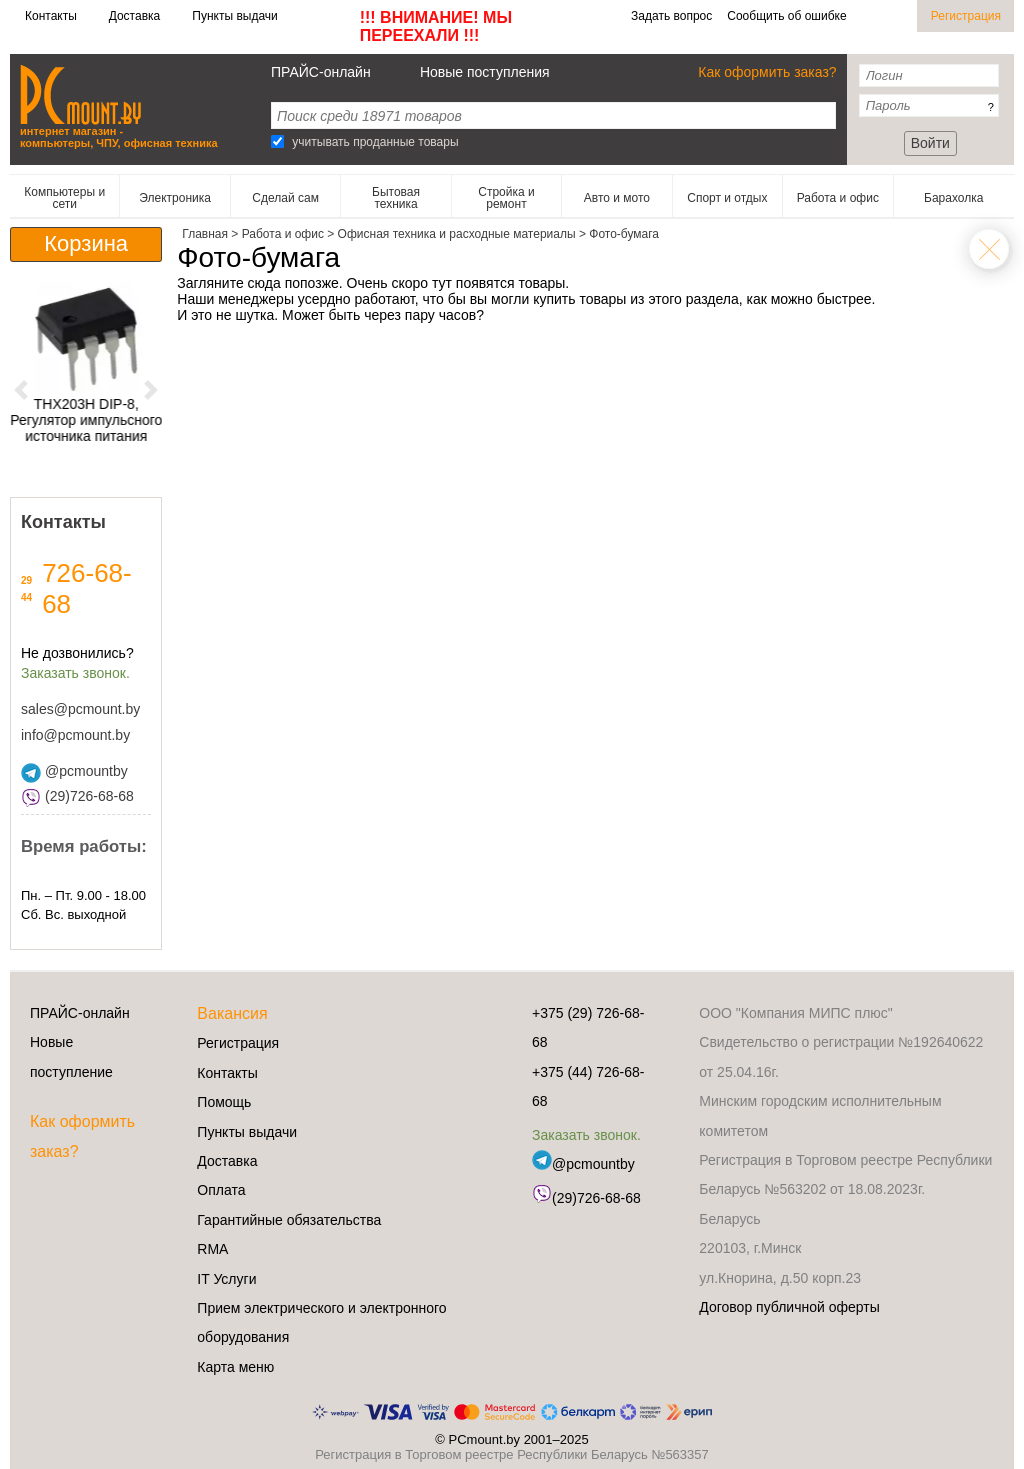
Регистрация (966, 16)
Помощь (224, 1102)
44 (26, 597)
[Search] (277, 141)
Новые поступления (485, 72)
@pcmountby (74, 771)
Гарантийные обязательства (289, 1220)
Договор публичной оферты (789, 1307)
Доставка (135, 16)
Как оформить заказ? (767, 72)
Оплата (221, 1190)
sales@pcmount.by (80, 709)
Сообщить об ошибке (786, 16)
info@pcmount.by (75, 735)
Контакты (51, 16)
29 (26, 580)
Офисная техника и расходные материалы (989, 249)
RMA (212, 1249)
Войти (930, 143)
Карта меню (235, 1367)
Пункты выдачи (234, 16)
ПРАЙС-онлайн (321, 72)
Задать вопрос (671, 16)
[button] (21, 389)
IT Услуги (226, 1279)
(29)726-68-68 (77, 796)
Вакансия (232, 1013)
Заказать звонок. (75, 673)
